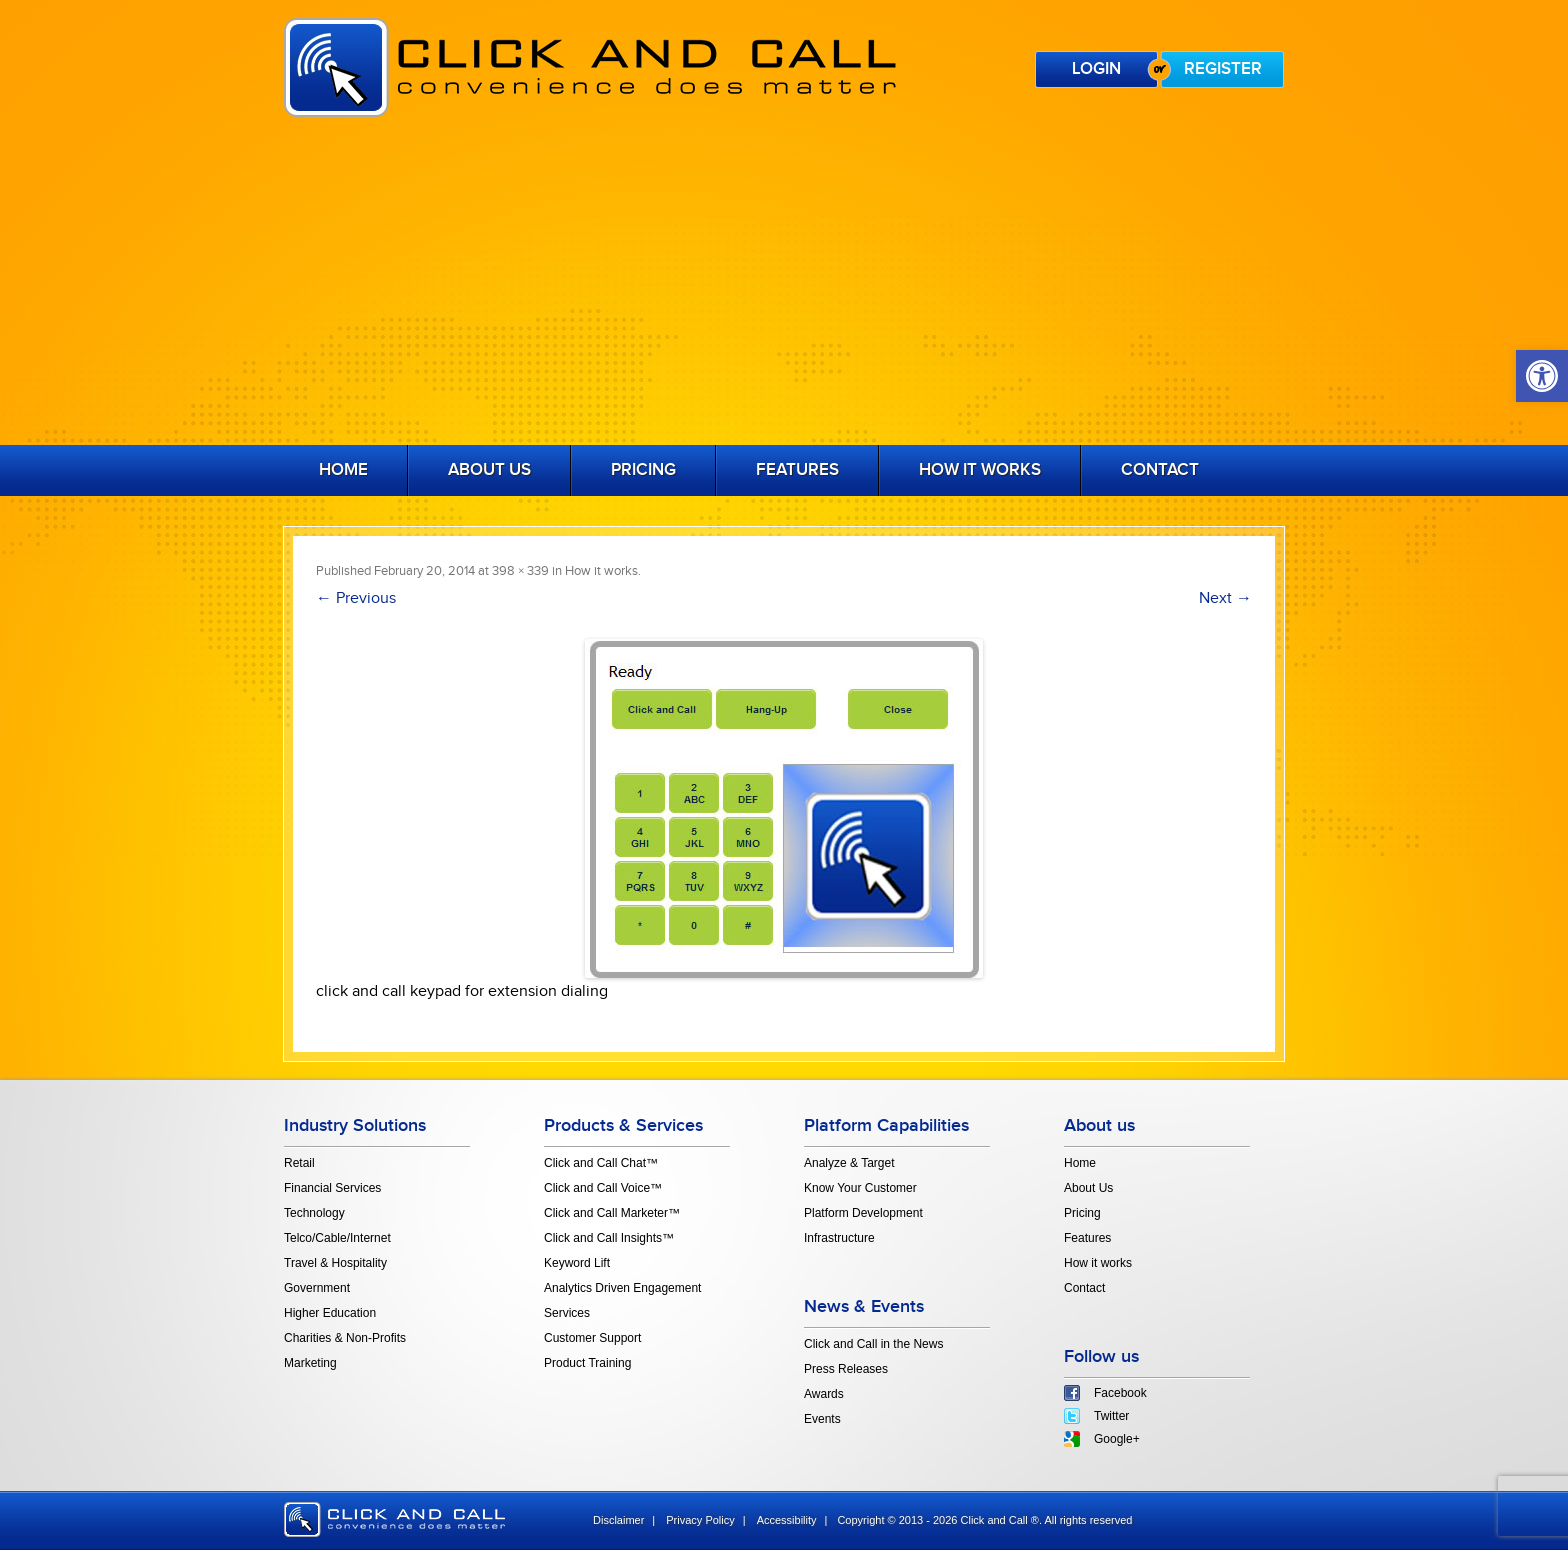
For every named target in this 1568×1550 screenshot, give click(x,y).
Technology (314, 1213)
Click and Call (590, 67)
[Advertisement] (784, 285)
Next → (1225, 598)
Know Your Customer (860, 1188)
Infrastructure (839, 1238)
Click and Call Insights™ (609, 1238)
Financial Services (332, 1188)
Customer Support (592, 1338)
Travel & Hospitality (335, 1263)
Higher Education (330, 1313)
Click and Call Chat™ (601, 1163)
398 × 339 (520, 571)
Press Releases (846, 1369)
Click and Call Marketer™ (612, 1213)
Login (1096, 69)
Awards (824, 1394)
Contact (1160, 470)
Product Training (587, 1363)
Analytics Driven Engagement (622, 1288)
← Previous (356, 598)
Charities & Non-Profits (345, 1338)
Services (567, 1313)
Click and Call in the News (873, 1344)
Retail (299, 1163)
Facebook (1120, 1393)
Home (343, 470)
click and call (394, 1519)
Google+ (1117, 1439)
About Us (489, 470)
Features (797, 470)
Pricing (643, 470)
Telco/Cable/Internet (337, 1238)
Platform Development (863, 1213)
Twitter (1111, 1416)
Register (1223, 69)
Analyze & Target (849, 1163)
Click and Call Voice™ (603, 1188)
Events (822, 1419)
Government (317, 1288)
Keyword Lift (577, 1263)
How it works (980, 470)
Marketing (310, 1363)
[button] (1542, 376)
